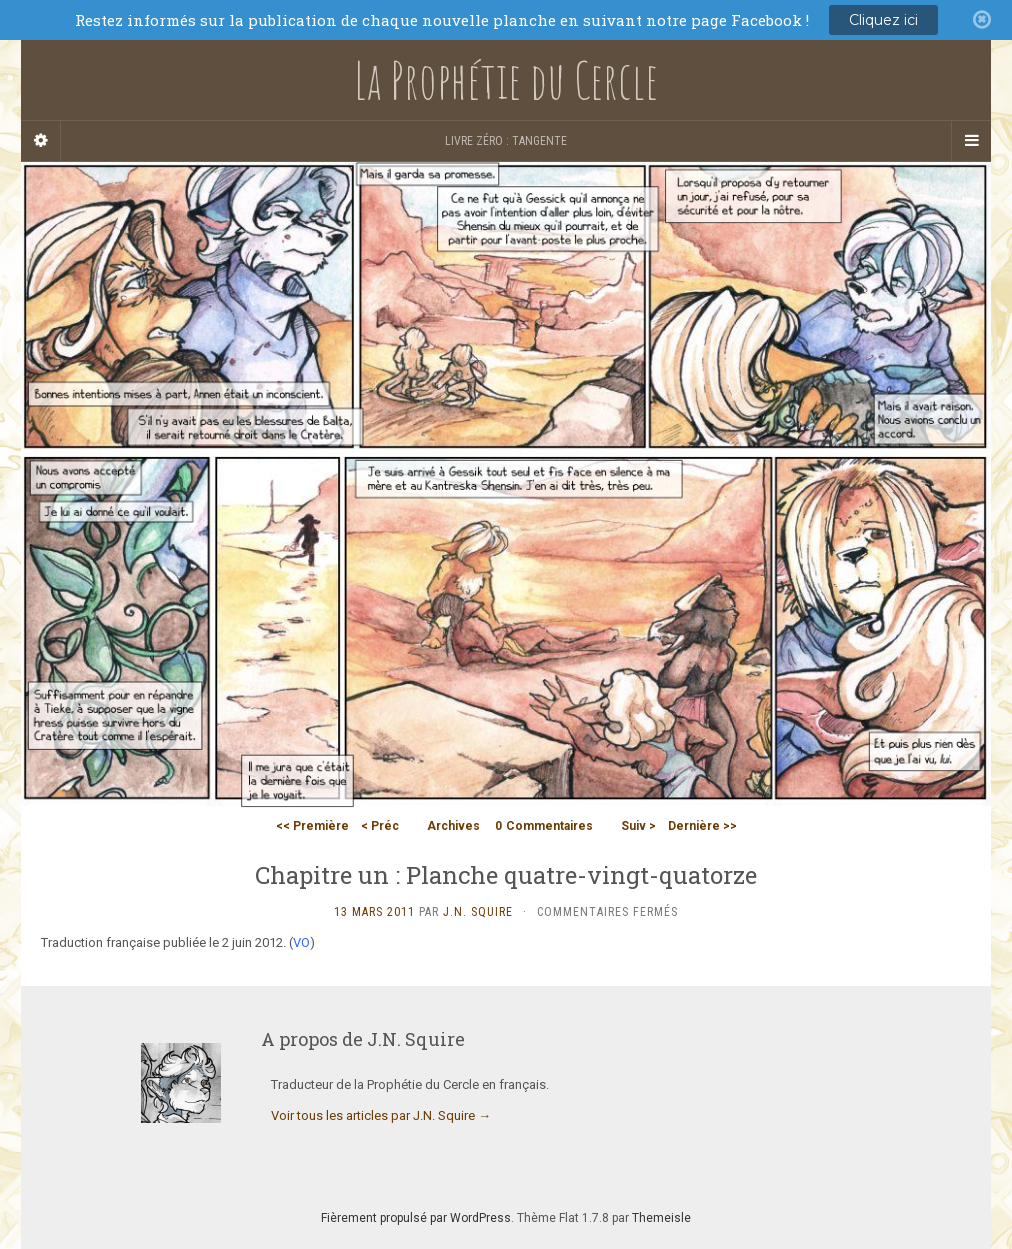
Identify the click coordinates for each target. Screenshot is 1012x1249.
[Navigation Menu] (971, 141)
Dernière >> (702, 826)
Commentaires (544, 826)
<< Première (312, 826)
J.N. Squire (478, 912)
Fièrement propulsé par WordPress (416, 1218)
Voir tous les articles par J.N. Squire (381, 1115)
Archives (453, 826)
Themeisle (661, 1218)
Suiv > (638, 826)
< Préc (380, 826)
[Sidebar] (41, 141)
